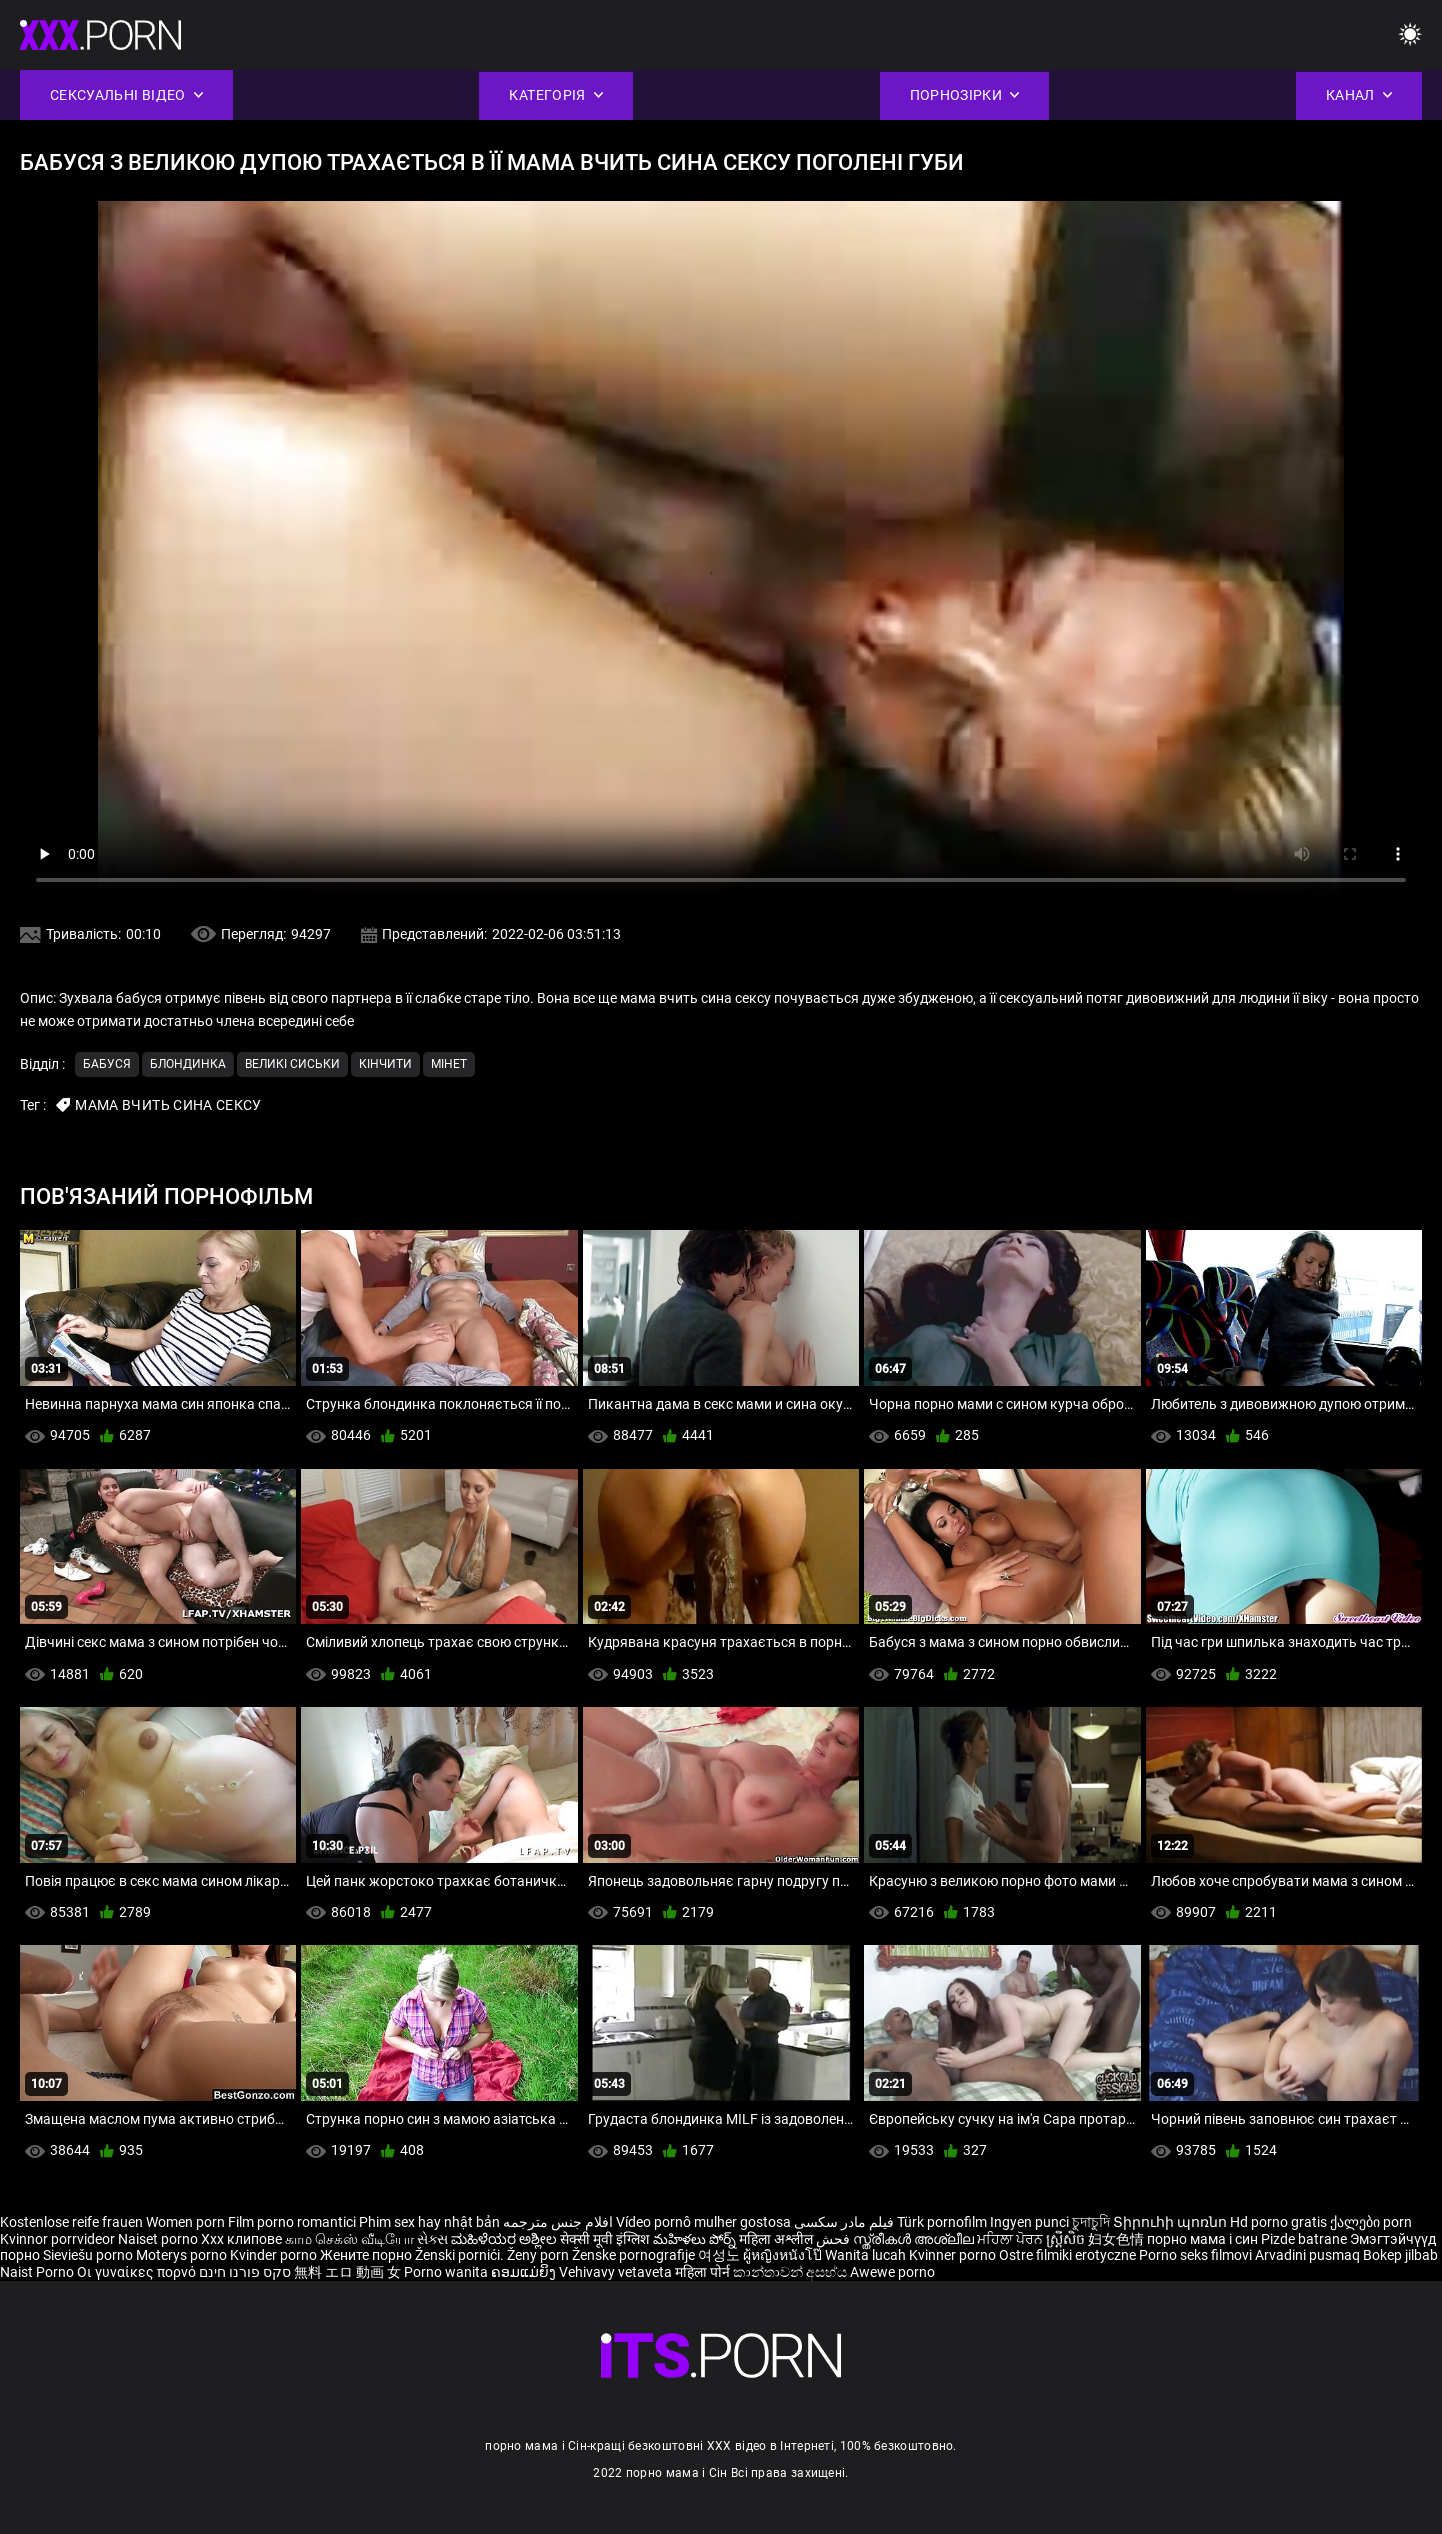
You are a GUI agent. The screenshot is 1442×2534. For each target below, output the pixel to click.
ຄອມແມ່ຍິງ (525, 2272)
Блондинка (188, 1064)
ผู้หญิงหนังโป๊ (784, 2255)
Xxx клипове (241, 2239)
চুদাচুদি (1091, 2222)
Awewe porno (892, 2272)
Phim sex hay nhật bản (429, 2222)
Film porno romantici (292, 2222)
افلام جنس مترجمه (558, 2222)
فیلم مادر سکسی (844, 2222)
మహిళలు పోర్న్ (696, 2239)
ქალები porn (1371, 2222)
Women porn (187, 2222)
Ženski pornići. (461, 2255)
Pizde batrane (1304, 2239)
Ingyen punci (1029, 2222)
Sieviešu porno (89, 2255)
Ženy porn (539, 2255)
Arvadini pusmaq (1309, 2255)
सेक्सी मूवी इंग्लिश (605, 2239)
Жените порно (367, 2255)
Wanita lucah (867, 2255)
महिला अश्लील (777, 2239)
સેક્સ (432, 2239)
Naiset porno (159, 2239)
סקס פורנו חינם (245, 2272)
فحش (834, 2239)
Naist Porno (38, 2272)
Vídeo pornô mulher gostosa (703, 2222)
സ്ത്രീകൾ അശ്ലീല (915, 2239)
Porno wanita (447, 2272)
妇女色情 (1117, 2239)
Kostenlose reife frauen (71, 2222)
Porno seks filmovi (1195, 2255)
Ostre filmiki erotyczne (1067, 2255)
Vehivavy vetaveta (617, 2272)
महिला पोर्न (704, 2272)
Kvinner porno (954, 2255)
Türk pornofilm (942, 2222)
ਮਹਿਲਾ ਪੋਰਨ (1011, 2239)
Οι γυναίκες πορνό (138, 2272)
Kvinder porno (275, 2255)
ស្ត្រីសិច (1067, 2239)
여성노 (720, 2255)
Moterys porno (183, 2255)
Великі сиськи (292, 1064)
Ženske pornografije (635, 2255)
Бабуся (107, 1064)
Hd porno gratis (1278, 2222)
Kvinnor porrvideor (59, 2239)
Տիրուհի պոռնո (1171, 2222)
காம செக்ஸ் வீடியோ (349, 2239)
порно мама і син (1202, 2239)
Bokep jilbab (1400, 2255)
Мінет (449, 1064)
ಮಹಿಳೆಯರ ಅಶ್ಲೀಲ (505, 2239)
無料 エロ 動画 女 (347, 2272)
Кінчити (385, 1064)
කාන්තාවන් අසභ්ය (791, 2272)
